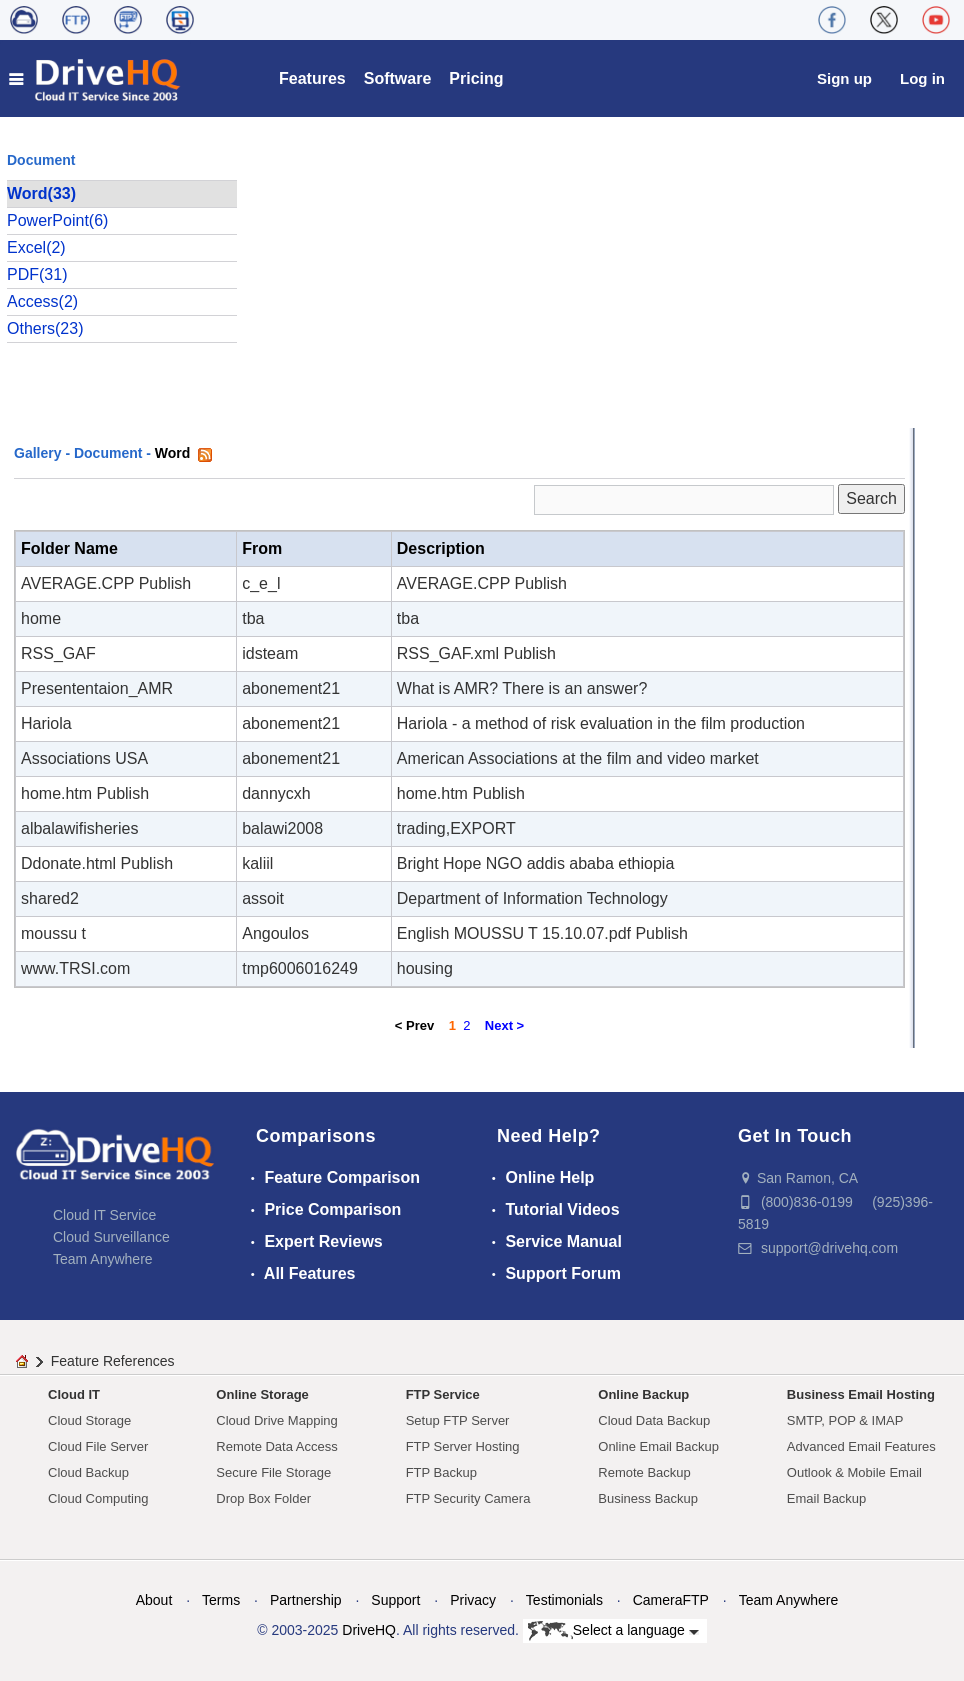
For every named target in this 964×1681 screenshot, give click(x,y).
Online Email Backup (658, 1446)
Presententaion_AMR (97, 688)
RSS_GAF (58, 653)
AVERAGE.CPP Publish (106, 583)
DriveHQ (369, 1630)
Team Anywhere (103, 1259)
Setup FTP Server (458, 1420)
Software (398, 78)
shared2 (50, 898)
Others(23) (45, 328)
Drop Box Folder (263, 1498)
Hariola (46, 723)
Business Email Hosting (861, 1394)
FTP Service (443, 1394)
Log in (922, 78)
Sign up (844, 78)
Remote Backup (644, 1472)
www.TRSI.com (75, 968)
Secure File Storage (273, 1472)
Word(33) (41, 193)
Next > (504, 1025)
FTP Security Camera (468, 1498)
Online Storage (262, 1394)
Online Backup (643, 1394)
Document (108, 453)
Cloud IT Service (104, 1215)
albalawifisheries (79, 828)
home (41, 618)
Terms (221, 1600)
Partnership (306, 1600)
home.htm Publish (85, 793)
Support (395, 1600)
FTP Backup (441, 1472)
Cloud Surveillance (111, 1237)
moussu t (53, 933)
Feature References (113, 1361)
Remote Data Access (276, 1446)
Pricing (476, 78)
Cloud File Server (98, 1446)
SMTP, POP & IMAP (845, 1420)
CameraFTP (671, 1600)
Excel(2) (36, 247)
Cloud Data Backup (654, 1420)
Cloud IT (74, 1394)
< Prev (414, 1025)
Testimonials (564, 1600)
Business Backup (648, 1498)
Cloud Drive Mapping (276, 1420)
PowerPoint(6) (57, 220)
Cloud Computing (98, 1498)
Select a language (613, 1631)
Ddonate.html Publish (97, 863)
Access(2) (42, 301)
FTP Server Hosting (463, 1446)
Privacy (473, 1600)
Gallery (37, 453)
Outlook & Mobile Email (854, 1472)
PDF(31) (37, 274)
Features (312, 78)
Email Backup (826, 1498)
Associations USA (84, 758)
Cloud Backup (88, 1472)
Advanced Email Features (861, 1446)
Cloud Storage (89, 1420)
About (154, 1600)
